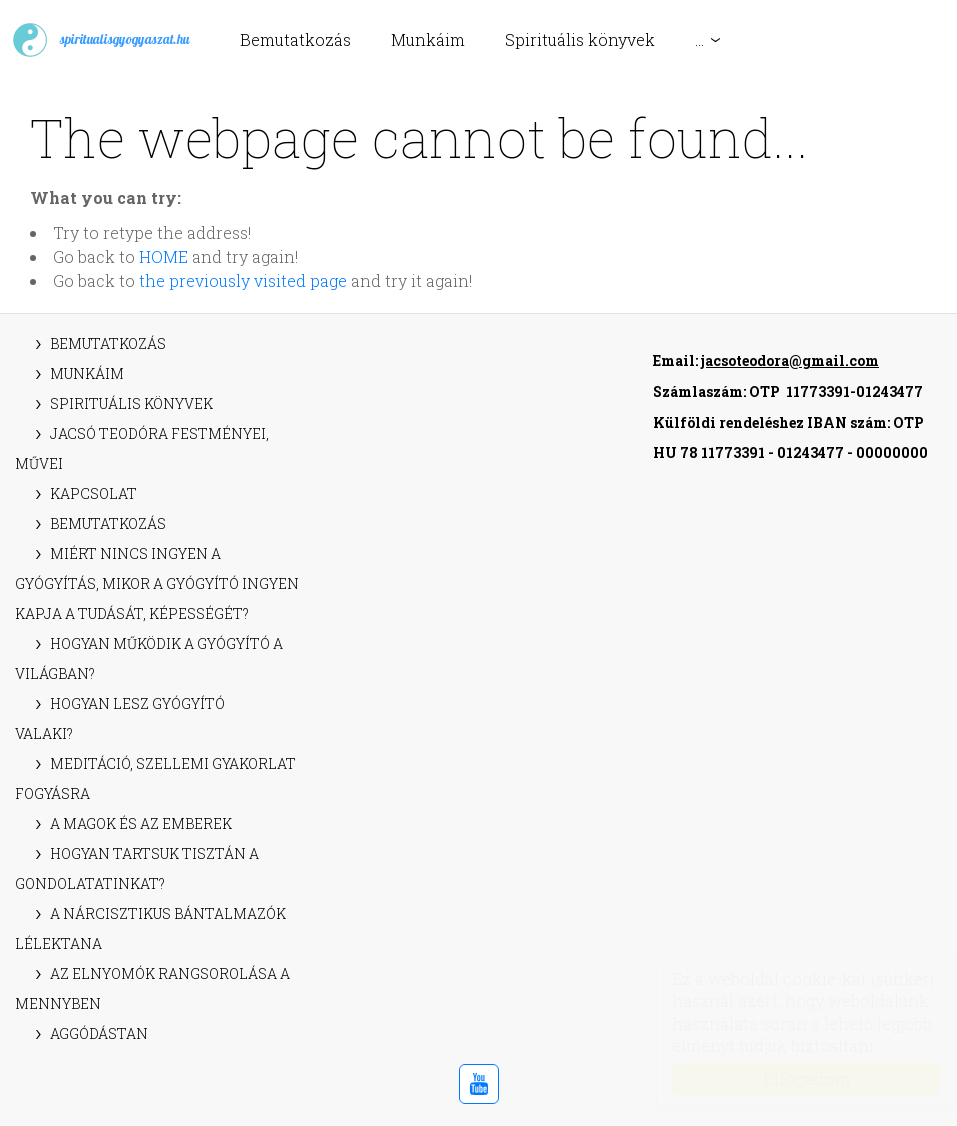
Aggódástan (99, 1033)
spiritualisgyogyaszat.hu (100, 40)
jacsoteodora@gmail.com (790, 360)
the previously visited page (243, 280)
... (699, 39)
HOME (163, 256)
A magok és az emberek (141, 823)
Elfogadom (787, 1078)
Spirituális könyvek (580, 39)
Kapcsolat (93, 493)
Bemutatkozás (295, 39)
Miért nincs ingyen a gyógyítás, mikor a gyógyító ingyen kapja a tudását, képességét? (157, 583)
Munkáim (428, 39)
